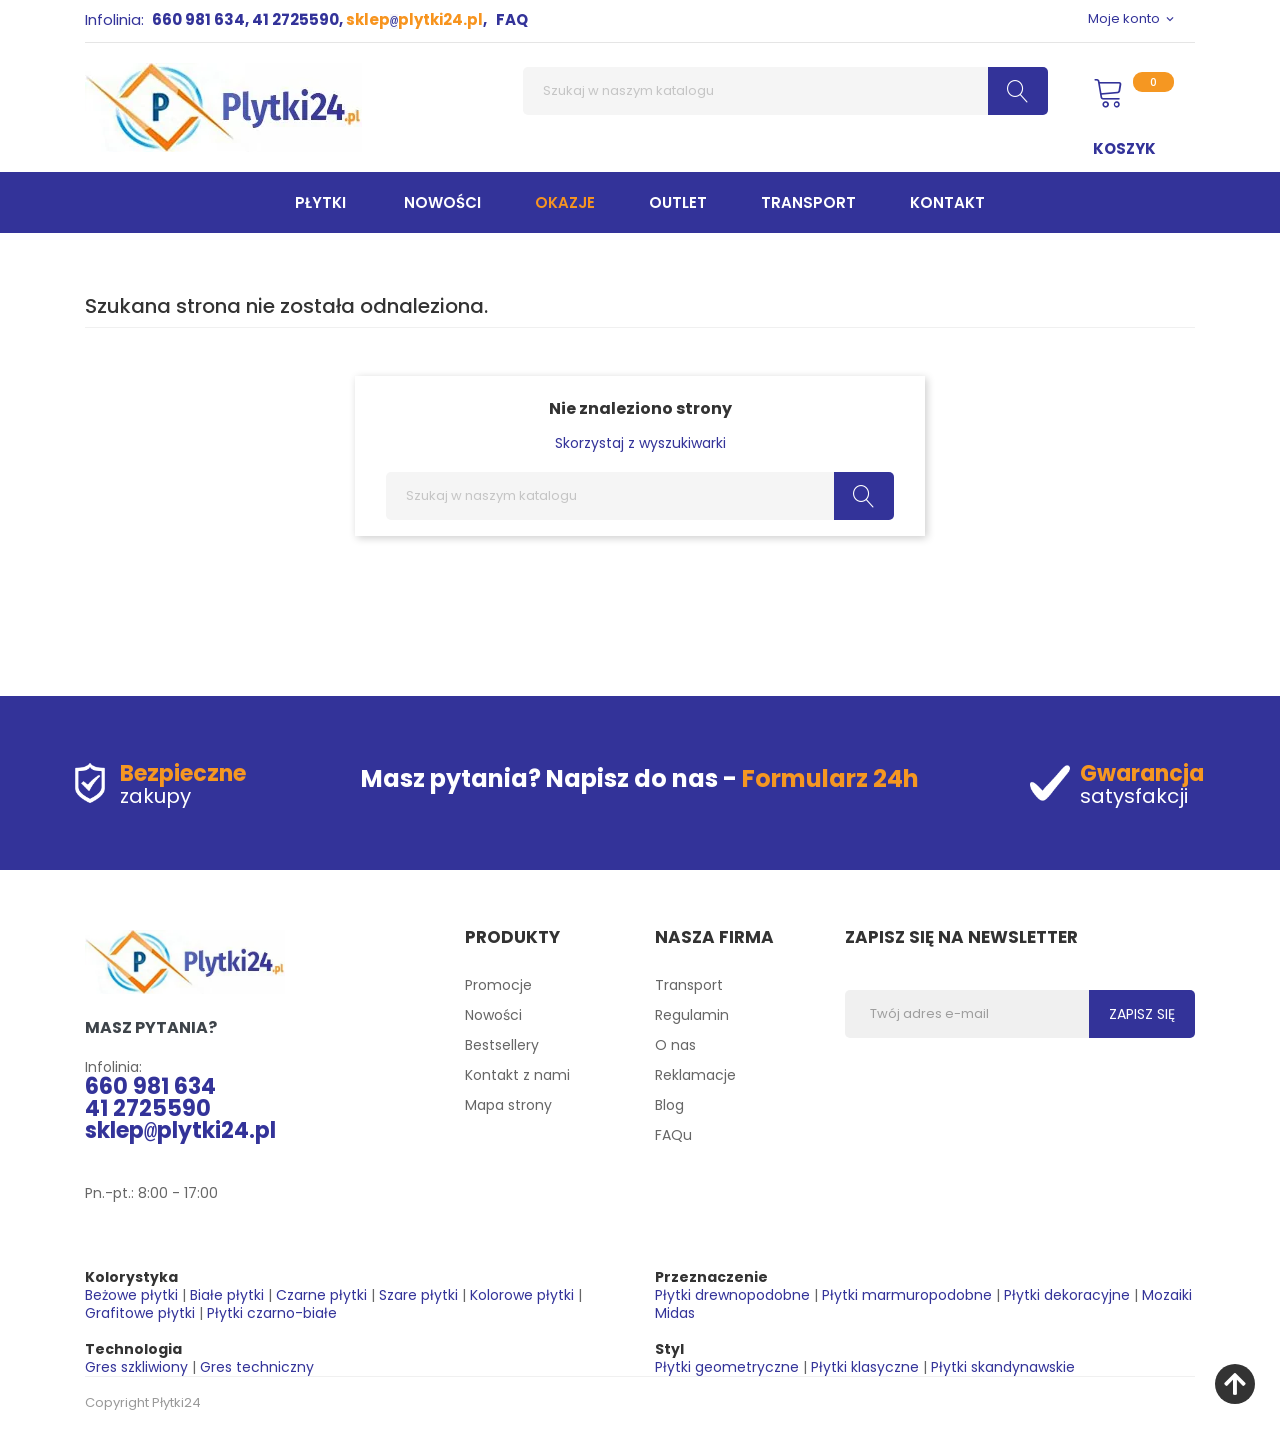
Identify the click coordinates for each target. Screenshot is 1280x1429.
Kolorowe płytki (522, 1295)
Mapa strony (508, 1105)
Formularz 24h (830, 778)
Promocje (498, 985)
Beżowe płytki (131, 1295)
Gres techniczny (257, 1367)
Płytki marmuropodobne (907, 1295)
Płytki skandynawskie (1003, 1367)
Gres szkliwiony (136, 1367)
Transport (689, 985)
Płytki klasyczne (865, 1367)
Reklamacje (695, 1075)
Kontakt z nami (517, 1075)
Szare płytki (418, 1295)
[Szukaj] (785, 91)
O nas (675, 1045)
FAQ (512, 19)
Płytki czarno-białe (272, 1313)
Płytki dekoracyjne (1067, 1295)
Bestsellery (502, 1045)
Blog (669, 1105)
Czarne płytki (321, 1295)
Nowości (493, 1015)
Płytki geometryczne (727, 1367)
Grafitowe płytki (140, 1313)
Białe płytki (227, 1295)
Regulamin (692, 1015)
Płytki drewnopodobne (732, 1295)
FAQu (673, 1135)
